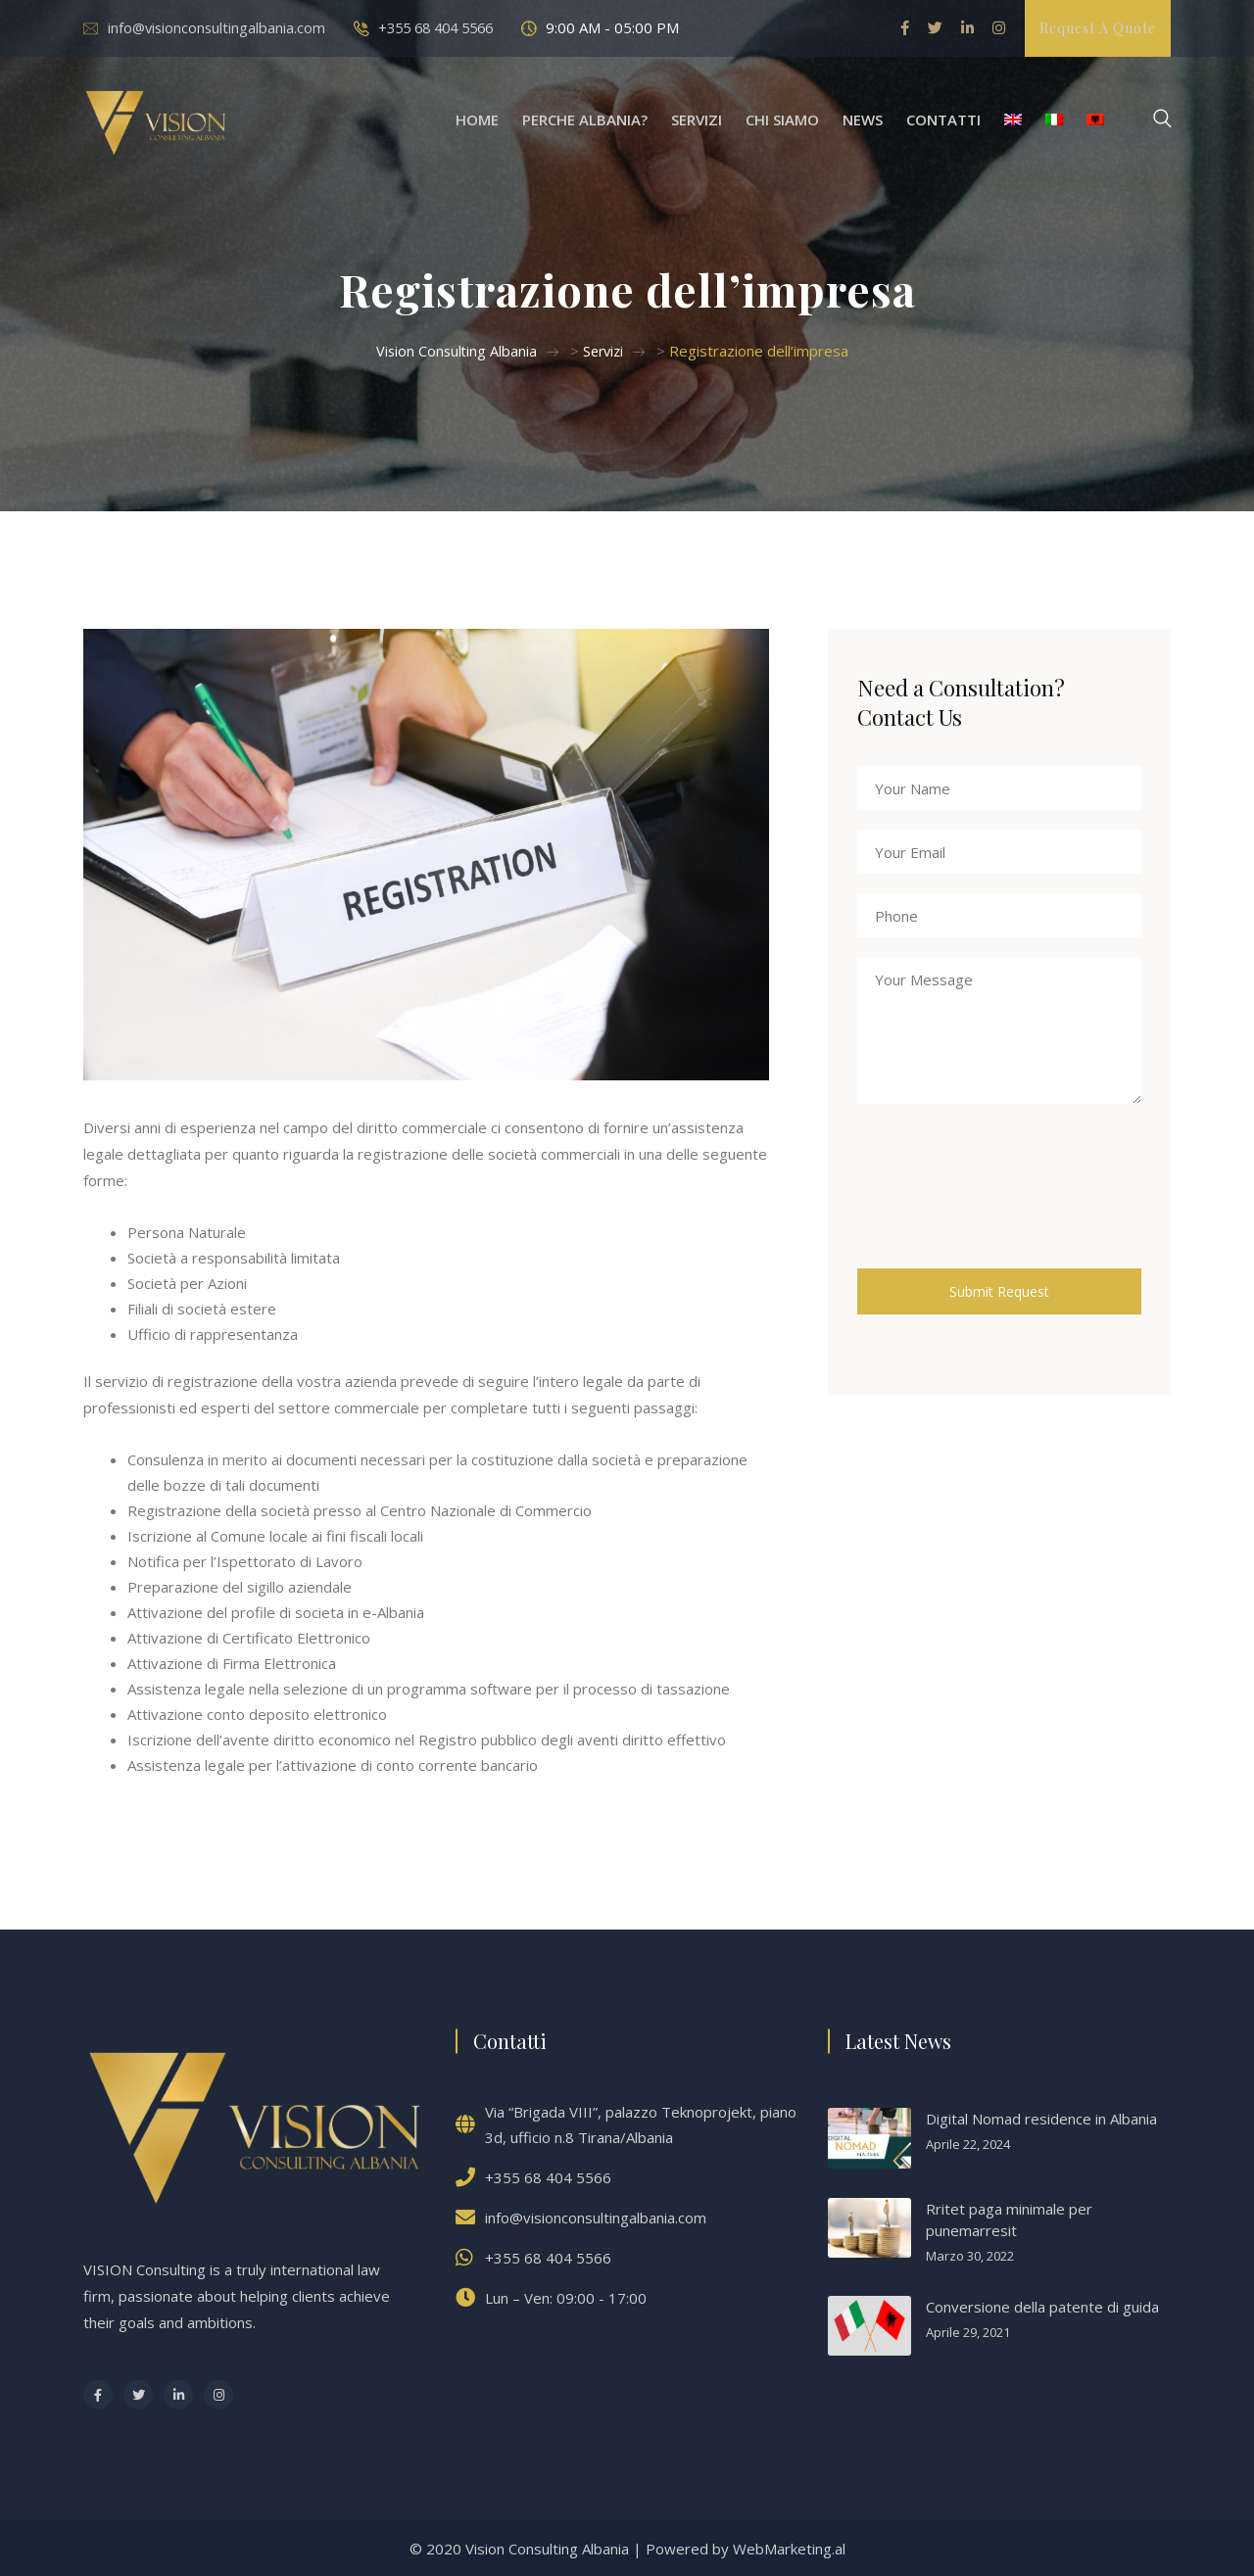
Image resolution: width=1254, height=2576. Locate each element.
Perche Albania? (585, 119)
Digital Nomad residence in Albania (1041, 2117)
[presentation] (1006, 1204)
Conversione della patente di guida (1042, 2305)
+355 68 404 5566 (445, 27)
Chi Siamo (782, 119)
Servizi (696, 119)
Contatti (943, 119)
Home (477, 119)
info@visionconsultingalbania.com (218, 27)
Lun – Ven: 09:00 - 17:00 (566, 2297)
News (863, 119)
